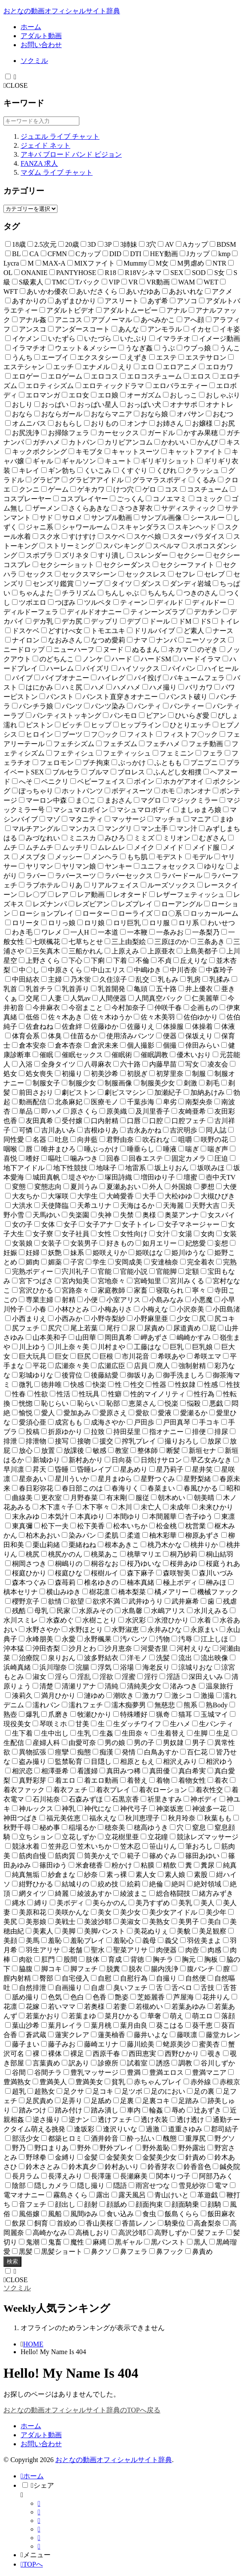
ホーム (31, 26)
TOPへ (32, 2564)
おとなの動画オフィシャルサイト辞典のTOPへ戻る (81, 2410)
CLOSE (15, 85)
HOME (33, 2344)
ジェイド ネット (45, 145)
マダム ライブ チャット (57, 172)
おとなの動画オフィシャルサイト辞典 (61, 11)
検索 (12, 2261)
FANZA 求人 (39, 163)
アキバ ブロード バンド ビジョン (71, 154)
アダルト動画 (41, 35)
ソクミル (34, 60)
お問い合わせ (41, 44)
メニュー (36, 2554)
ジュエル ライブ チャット (60, 136)
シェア (42, 2485)
